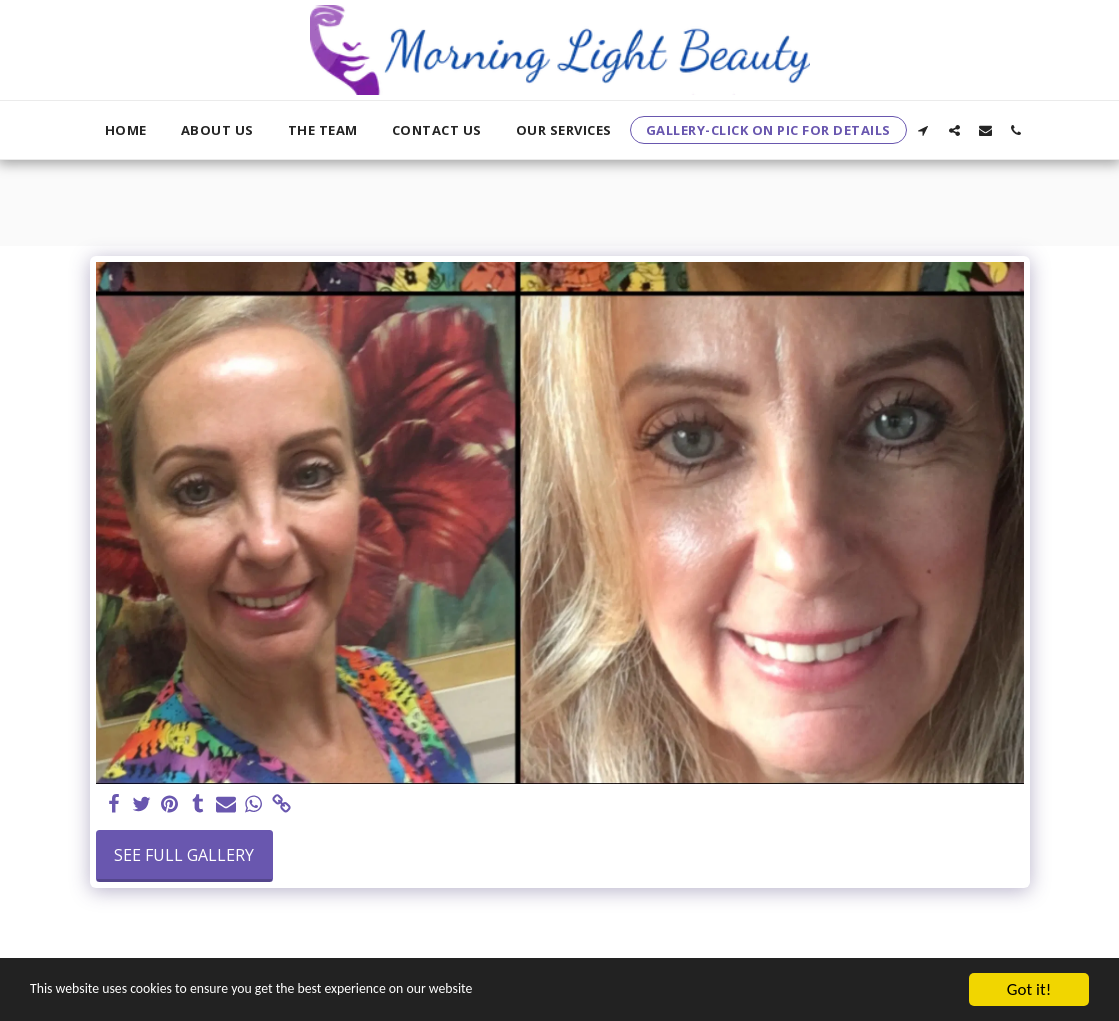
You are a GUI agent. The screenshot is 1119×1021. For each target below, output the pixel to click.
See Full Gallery (184, 855)
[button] (923, 130)
